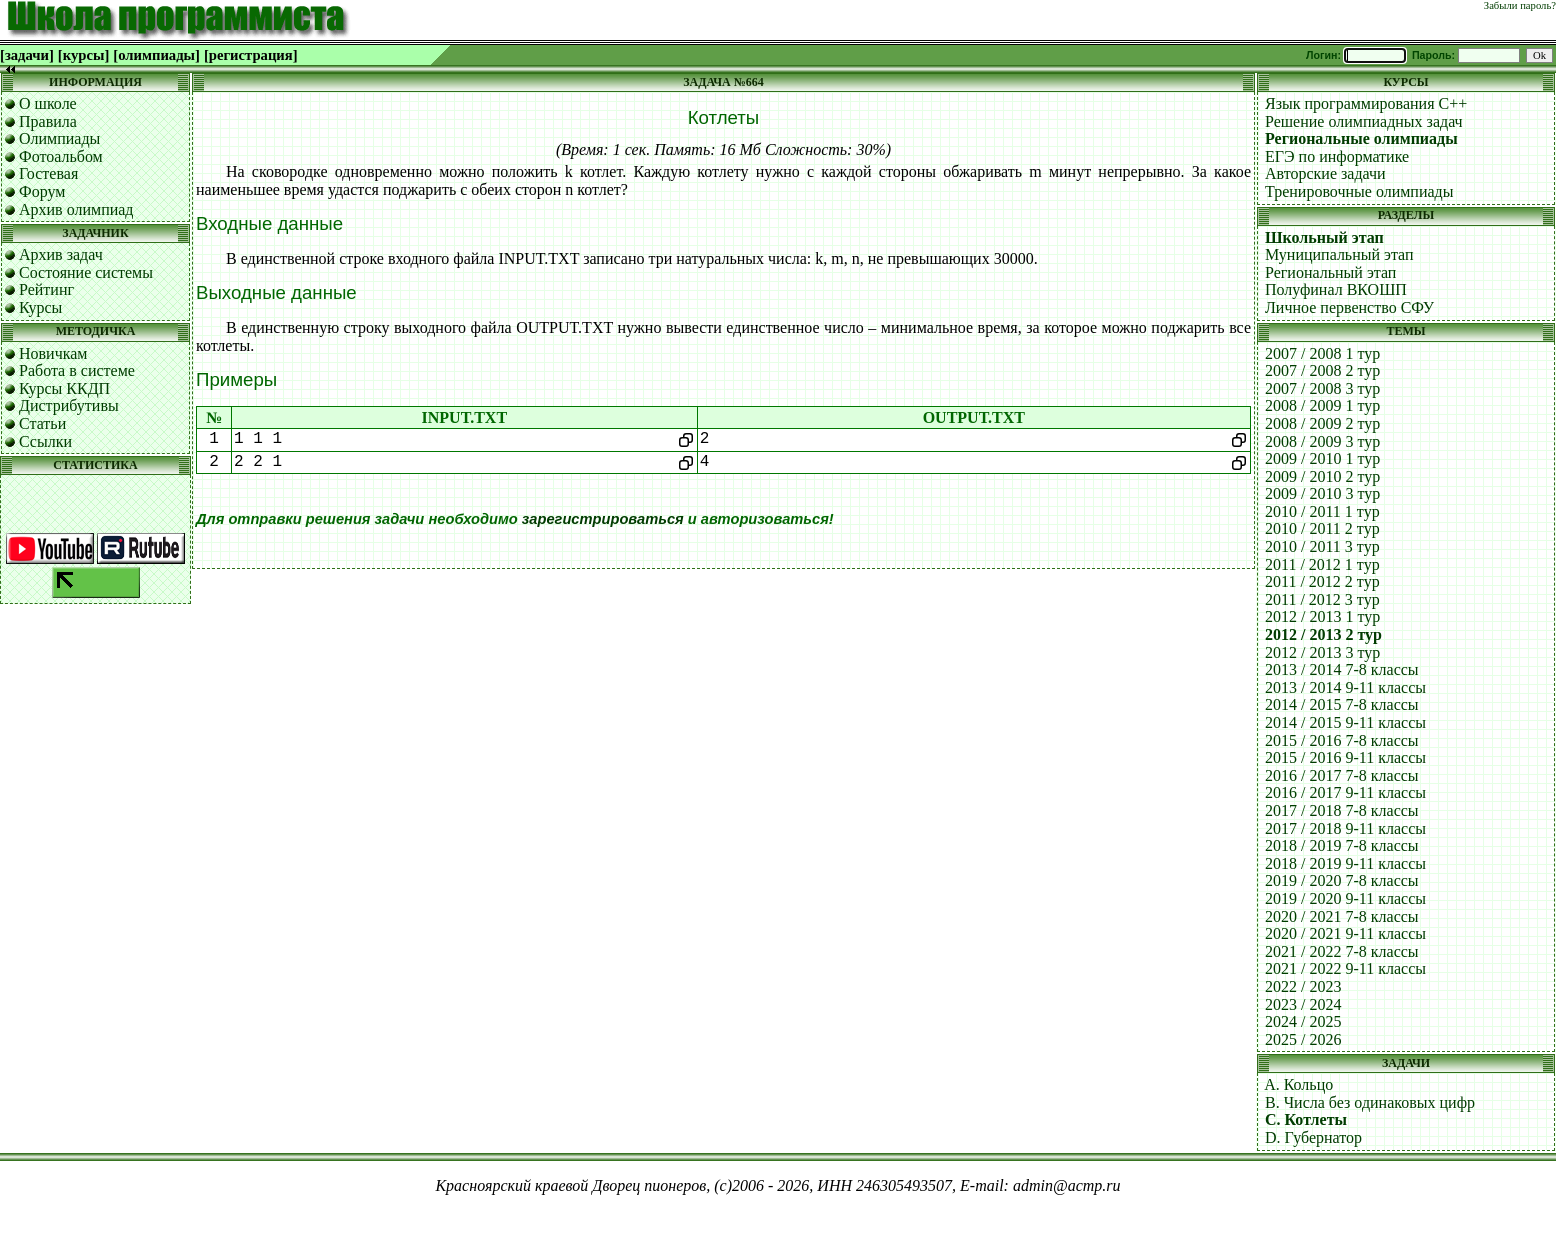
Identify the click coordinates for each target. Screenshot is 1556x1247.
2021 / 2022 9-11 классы (1345, 968)
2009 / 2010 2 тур (1322, 476)
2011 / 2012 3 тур (1322, 599)
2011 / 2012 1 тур (1322, 564)
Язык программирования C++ (1366, 103)
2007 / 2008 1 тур (1322, 353)
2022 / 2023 (1303, 986)
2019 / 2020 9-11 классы (1345, 898)
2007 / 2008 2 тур (1322, 370)
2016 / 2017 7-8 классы (1342, 775)
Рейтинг (46, 289)
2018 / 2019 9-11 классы (1345, 863)
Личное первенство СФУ (1349, 307)
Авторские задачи (1325, 173)
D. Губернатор (1313, 1137)
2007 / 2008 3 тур (1322, 388)
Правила (48, 121)
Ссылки (45, 441)
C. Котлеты (1306, 1119)
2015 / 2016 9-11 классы (1345, 757)
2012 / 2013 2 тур (1323, 634)
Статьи (42, 423)
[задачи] (27, 55)
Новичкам (53, 353)
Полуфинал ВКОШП (1336, 289)
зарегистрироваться (603, 519)
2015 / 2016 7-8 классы (1342, 740)
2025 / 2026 (1303, 1039)
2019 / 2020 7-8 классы (1342, 880)
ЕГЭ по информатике (1337, 156)
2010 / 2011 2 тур (1322, 528)
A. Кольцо (1298, 1084)
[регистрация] (251, 55)
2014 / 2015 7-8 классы (1342, 704)
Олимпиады (59, 138)
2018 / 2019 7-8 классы (1342, 845)
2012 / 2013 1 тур (1322, 616)
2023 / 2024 (1303, 1004)
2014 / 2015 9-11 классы (1345, 722)
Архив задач (61, 254)
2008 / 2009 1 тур (1322, 405)
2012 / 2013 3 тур (1322, 652)
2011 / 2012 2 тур (1322, 581)
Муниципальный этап (1339, 254)
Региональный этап (1330, 272)
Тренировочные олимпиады (1359, 191)
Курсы (40, 307)
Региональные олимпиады (1361, 138)
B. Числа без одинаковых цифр (1370, 1102)
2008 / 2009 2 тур (1322, 423)
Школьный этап (1324, 237)
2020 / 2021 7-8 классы (1342, 916)
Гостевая (48, 173)
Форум (42, 191)
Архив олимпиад (76, 209)
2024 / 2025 (1303, 1021)
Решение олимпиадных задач (1364, 121)
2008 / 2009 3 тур (1322, 441)
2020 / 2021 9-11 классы (1345, 933)
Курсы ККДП (64, 388)
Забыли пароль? (1520, 5)
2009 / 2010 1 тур (1322, 458)
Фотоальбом (61, 156)
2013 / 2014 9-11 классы (1345, 687)
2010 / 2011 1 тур (1322, 511)
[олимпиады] (156, 55)
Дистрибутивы (69, 405)
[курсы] (83, 55)
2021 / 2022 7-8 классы (1342, 951)
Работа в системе (77, 370)
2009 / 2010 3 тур (1322, 493)
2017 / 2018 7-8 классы (1342, 810)
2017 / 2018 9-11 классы (1345, 828)
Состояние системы (86, 272)
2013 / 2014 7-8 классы (1342, 669)
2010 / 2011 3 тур (1322, 546)
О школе (48, 103)
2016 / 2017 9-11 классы (1345, 792)
